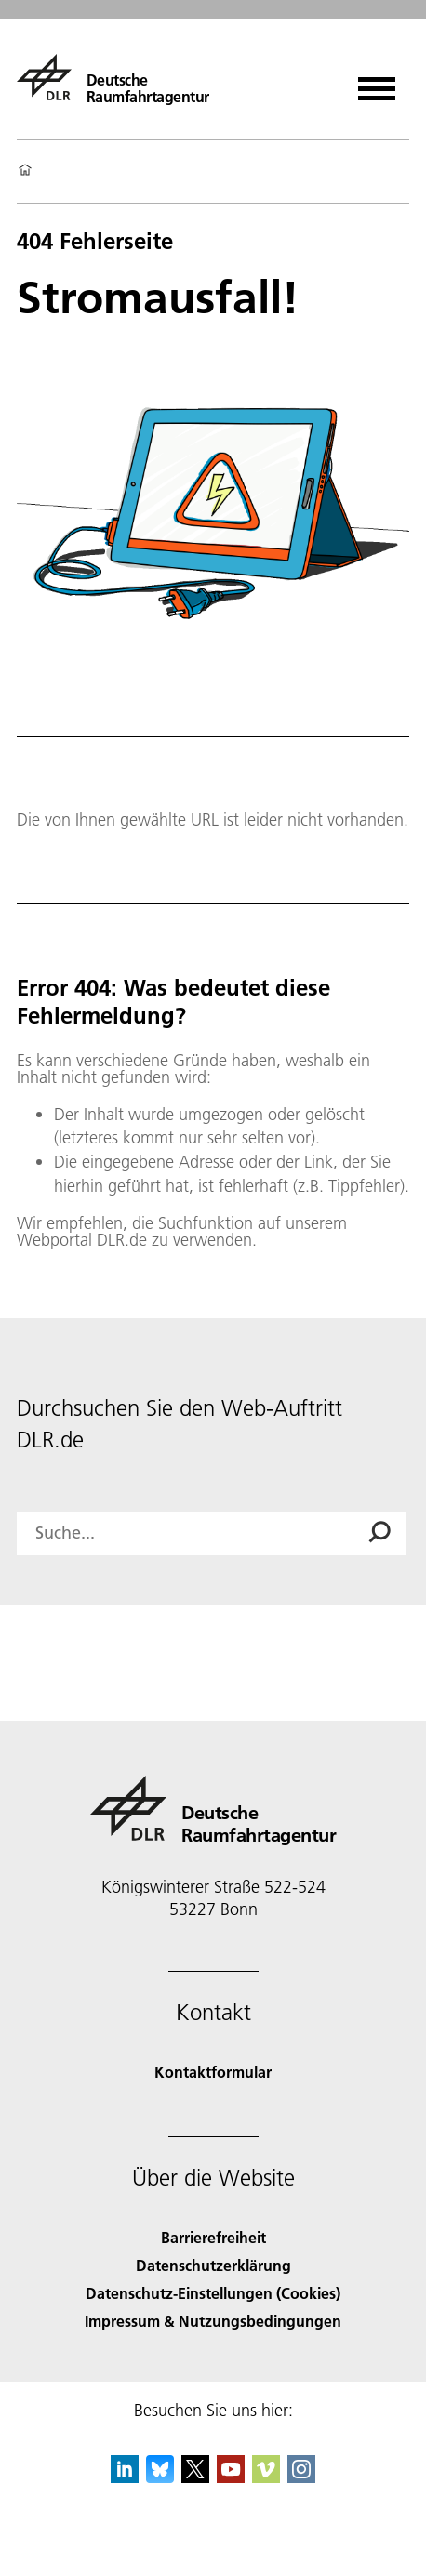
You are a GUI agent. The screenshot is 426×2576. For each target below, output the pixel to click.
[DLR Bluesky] (160, 2477)
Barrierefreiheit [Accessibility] (213, 2237)
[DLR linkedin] (125, 2477)
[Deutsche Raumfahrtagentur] (113, 77)
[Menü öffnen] (376, 82)
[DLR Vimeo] (266, 2477)
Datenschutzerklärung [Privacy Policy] (213, 2265)
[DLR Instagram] (301, 2477)
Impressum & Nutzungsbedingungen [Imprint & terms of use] (213, 2321)
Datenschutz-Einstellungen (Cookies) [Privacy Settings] (213, 2293)
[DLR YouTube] (231, 2477)
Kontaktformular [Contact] (213, 2071)
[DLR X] (195, 2477)
